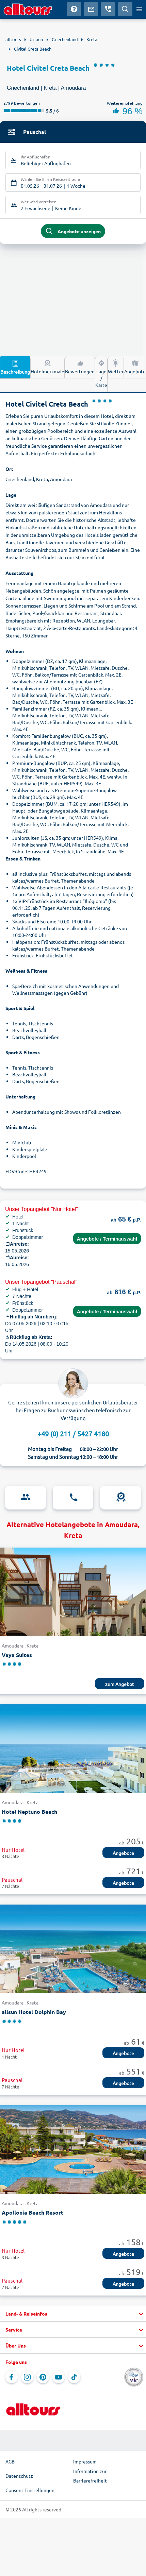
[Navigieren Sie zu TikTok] (74, 2377)
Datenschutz (19, 2476)
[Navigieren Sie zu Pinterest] (43, 2377)
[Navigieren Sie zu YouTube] (58, 2377)
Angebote (135, 366)
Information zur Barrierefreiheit (90, 2476)
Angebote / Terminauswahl (107, 1239)
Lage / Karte (101, 373)
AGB (10, 2461)
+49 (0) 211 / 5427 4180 (73, 1433)
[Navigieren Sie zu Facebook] (11, 2377)
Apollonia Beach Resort (32, 2212)
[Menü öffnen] (139, 9)
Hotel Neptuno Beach (29, 1811)
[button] (73, 2314)
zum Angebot (119, 1684)
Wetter (116, 366)
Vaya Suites (17, 1654)
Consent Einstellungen (29, 2490)
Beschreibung (15, 367)
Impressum (85, 2461)
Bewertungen (80, 366)
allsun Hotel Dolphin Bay (34, 2011)
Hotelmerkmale (47, 366)
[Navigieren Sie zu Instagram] (27, 2377)
